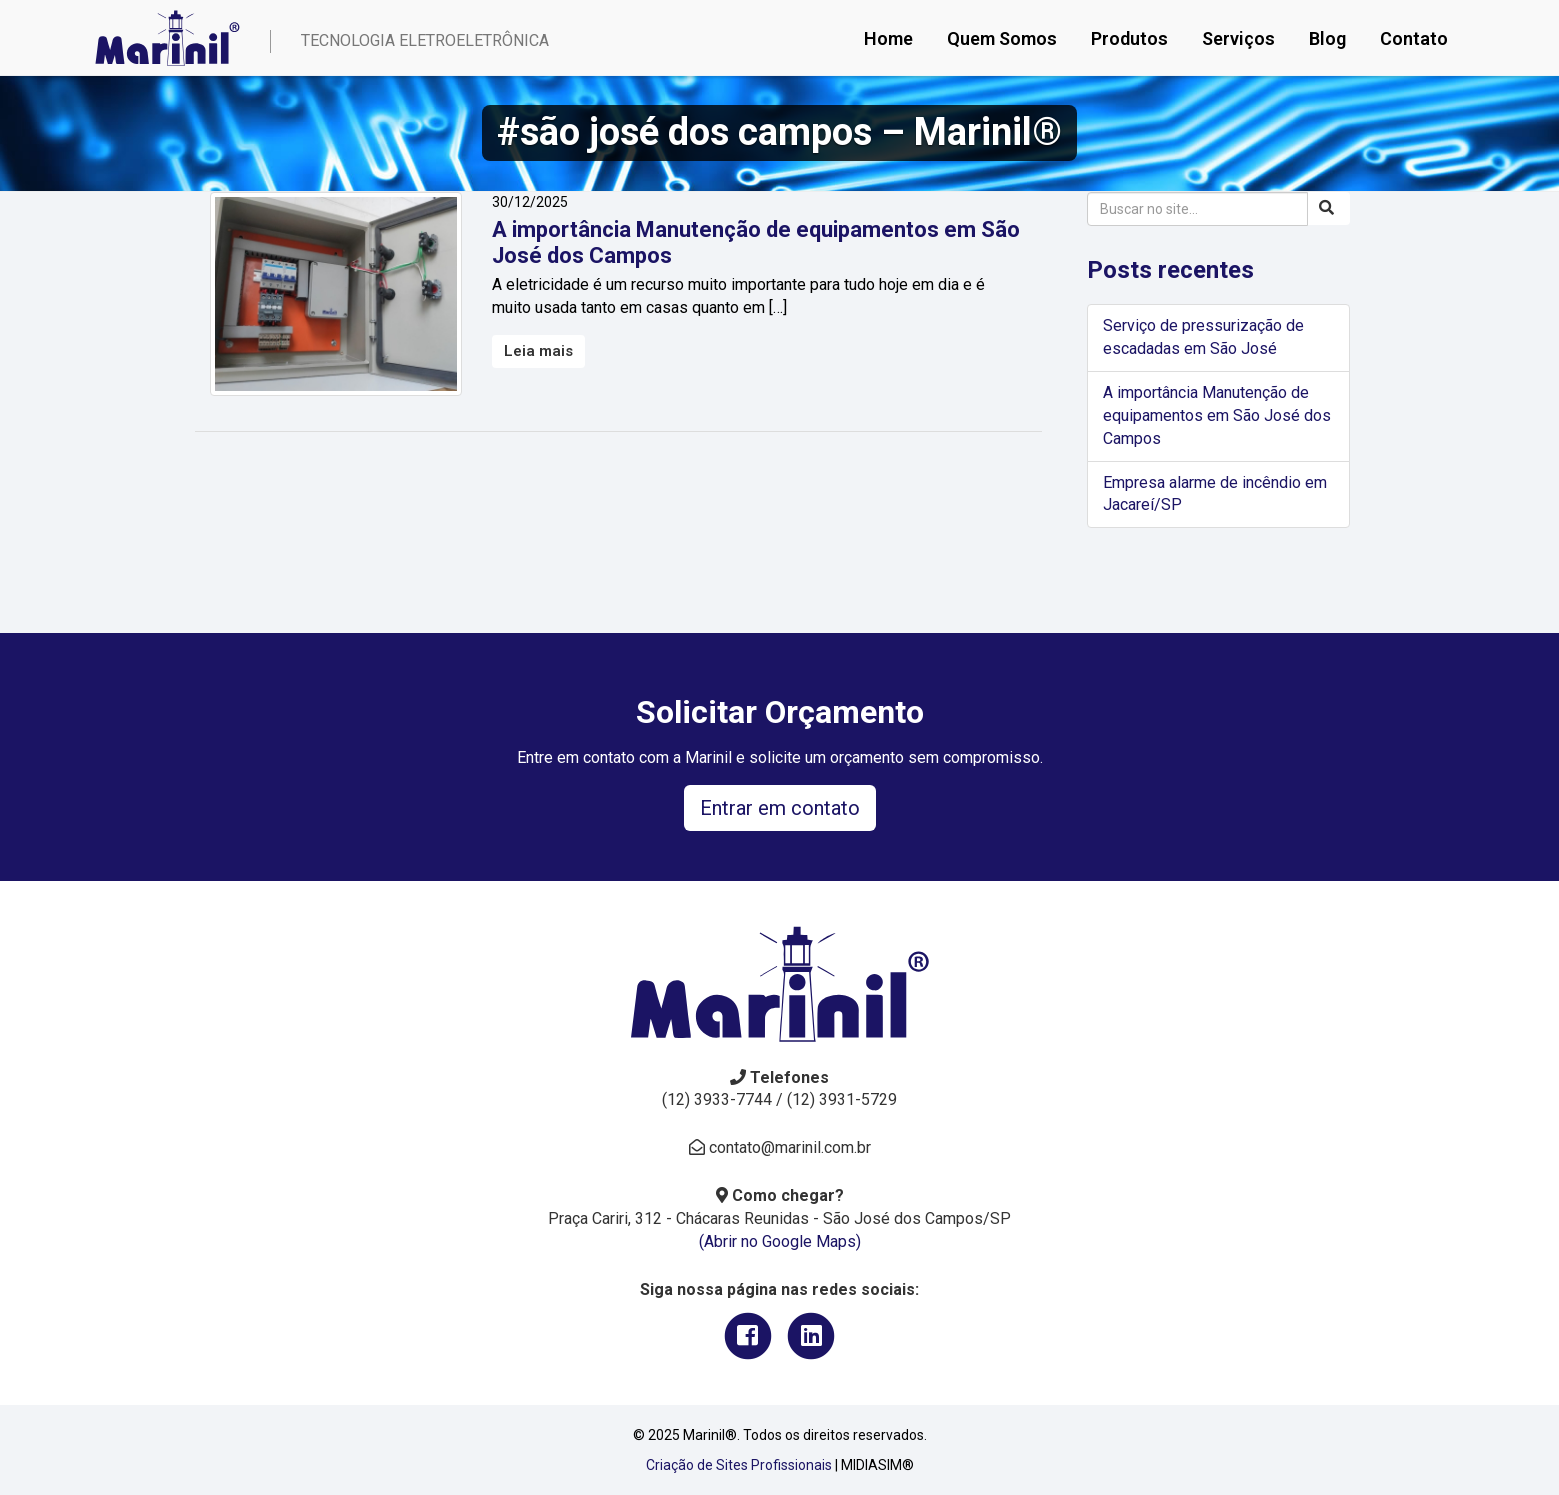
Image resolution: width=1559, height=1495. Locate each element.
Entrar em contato (780, 808)
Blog (1327, 38)
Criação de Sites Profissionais (739, 1465)
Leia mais (538, 351)
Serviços (1238, 38)
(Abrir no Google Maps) (780, 1241)
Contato (1414, 38)
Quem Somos (1002, 38)
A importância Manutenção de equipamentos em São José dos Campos (1217, 415)
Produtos (1129, 38)
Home (888, 38)
